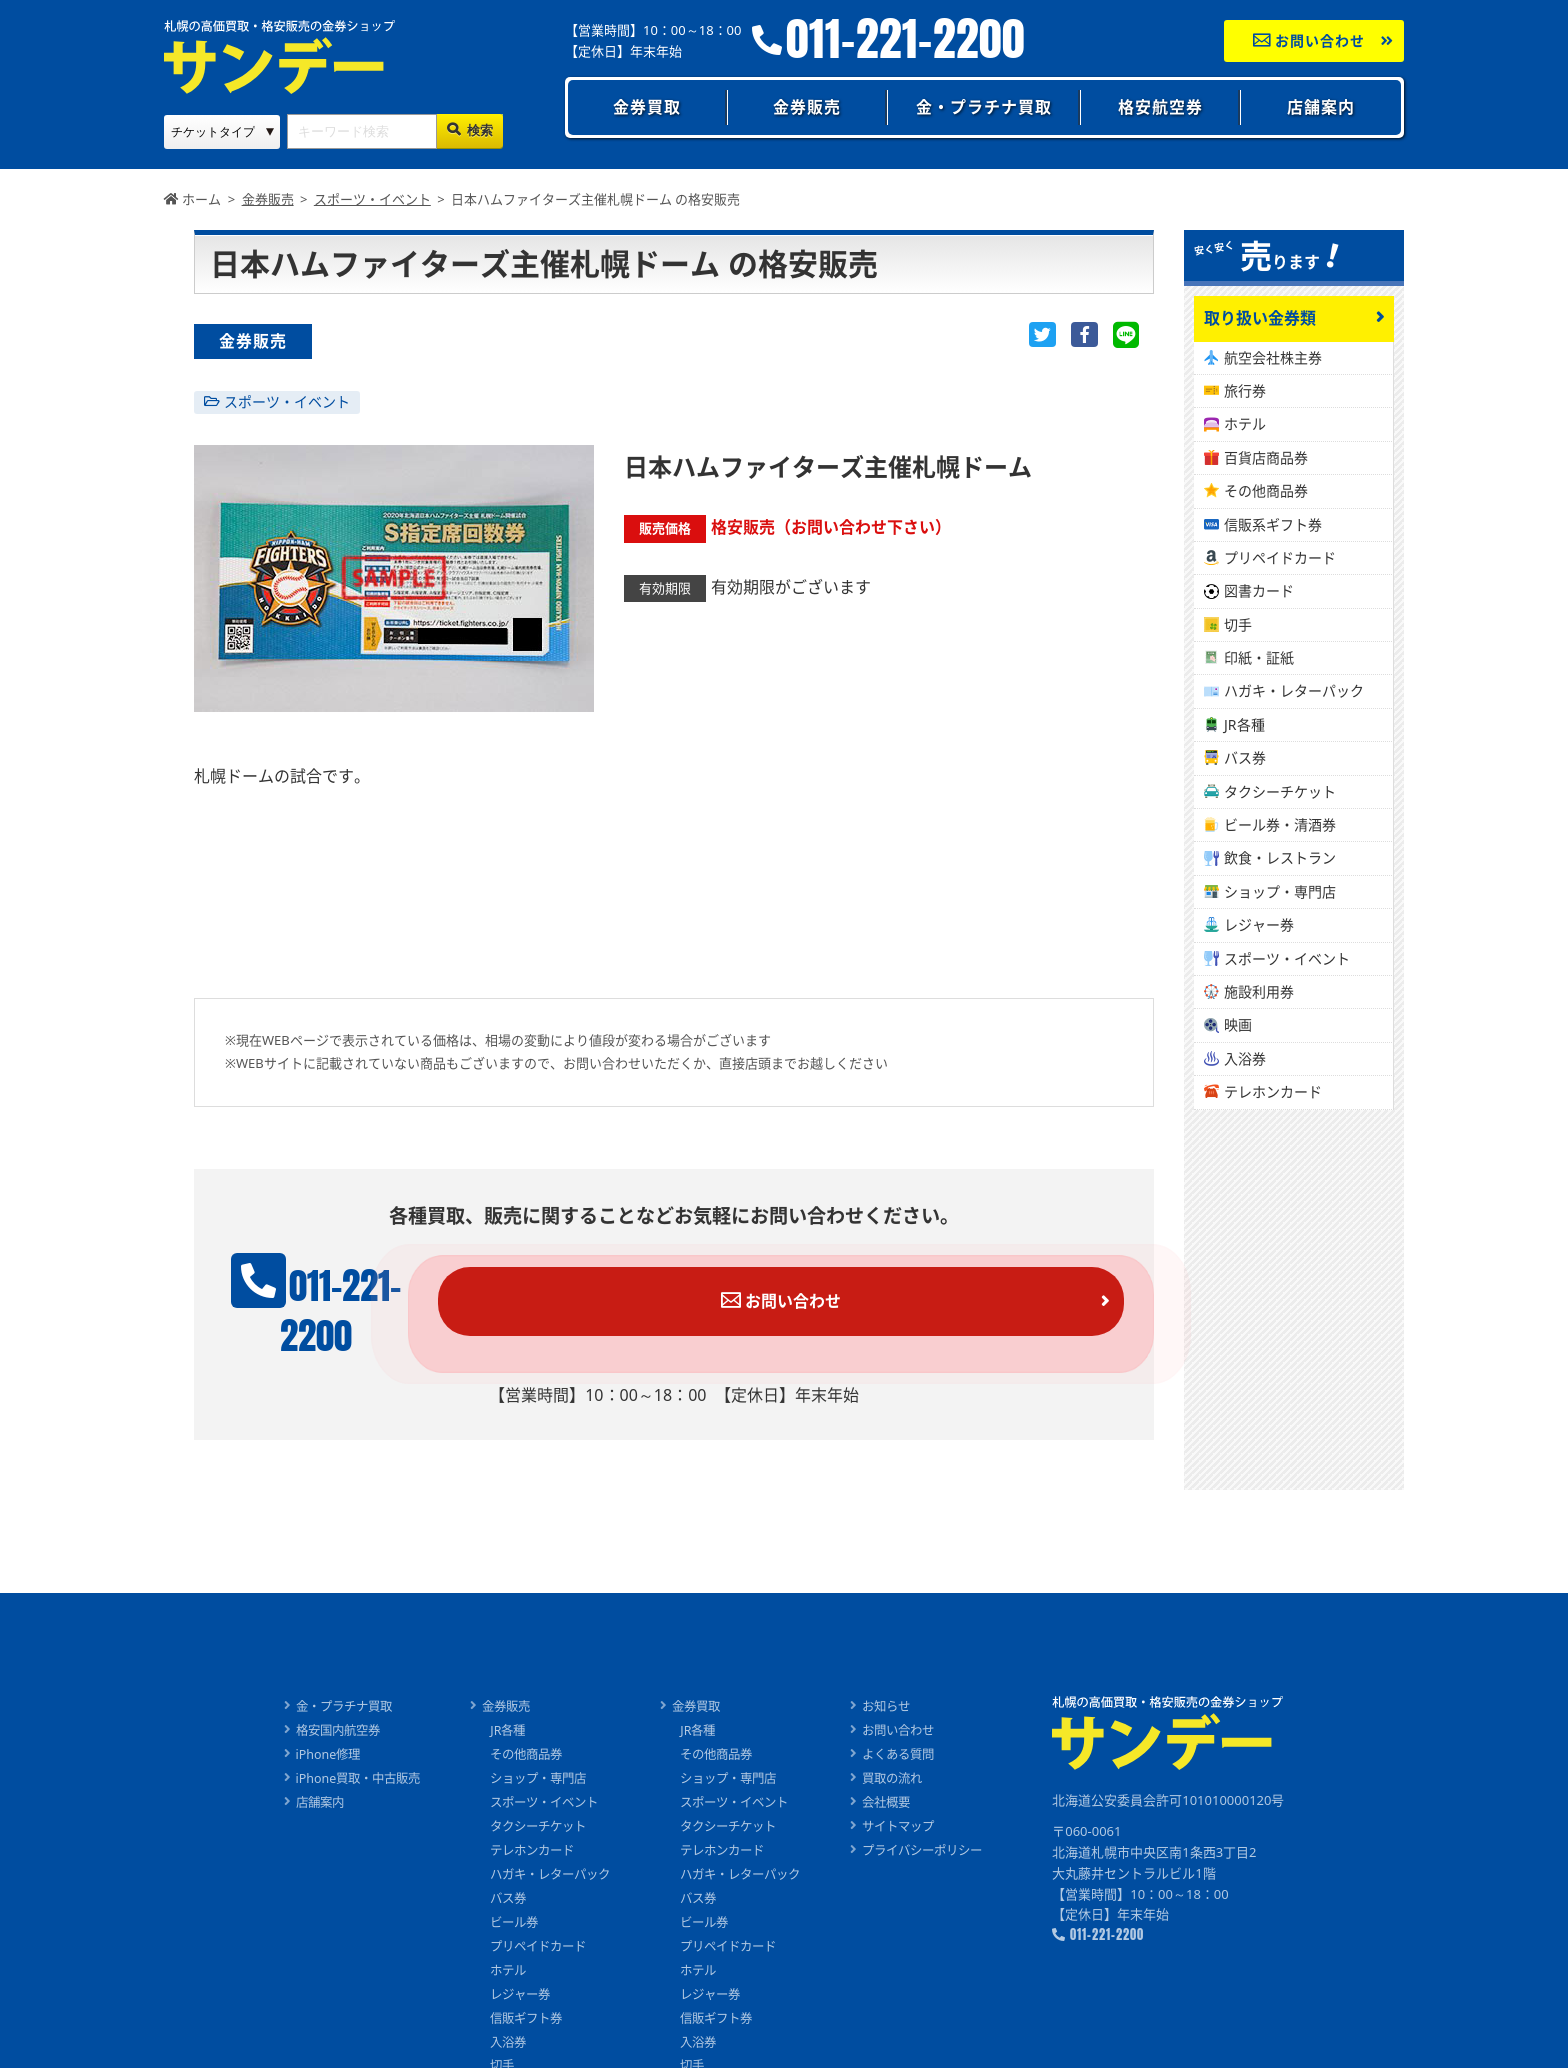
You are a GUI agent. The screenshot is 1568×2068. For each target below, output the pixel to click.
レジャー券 (1259, 924)
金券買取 (647, 107)
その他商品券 (1266, 490)
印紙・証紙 (1259, 657)
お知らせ (898, 1673)
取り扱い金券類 (1260, 318)
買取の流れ (904, 1744)
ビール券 (506, 1887)
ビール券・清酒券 (1280, 824)
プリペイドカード (1280, 557)
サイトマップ (911, 1792)
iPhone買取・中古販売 (342, 1744)
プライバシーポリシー (937, 1815)
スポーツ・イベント (287, 401)
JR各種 (1244, 724)
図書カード (1259, 590)
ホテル (1245, 423)
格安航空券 (1160, 107)
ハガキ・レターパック (1294, 690)
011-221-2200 (905, 39)
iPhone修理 (310, 1720)
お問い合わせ (1309, 40)
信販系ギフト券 (1273, 524)
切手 (1238, 624)
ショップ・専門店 (1280, 891)
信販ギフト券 (519, 1982)
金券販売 (807, 107)
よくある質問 (911, 1720)
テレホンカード (1273, 1091)
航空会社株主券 (1273, 357)
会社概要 (898, 1768)
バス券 (1245, 757)
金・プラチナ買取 (984, 107)
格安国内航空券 (321, 1696)
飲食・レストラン (1280, 857)
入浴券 (1245, 1058)
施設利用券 (1259, 991)
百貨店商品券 (1266, 457)
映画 (1238, 1024)
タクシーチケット (1280, 791)
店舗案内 (1321, 107)
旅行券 (1245, 390)
